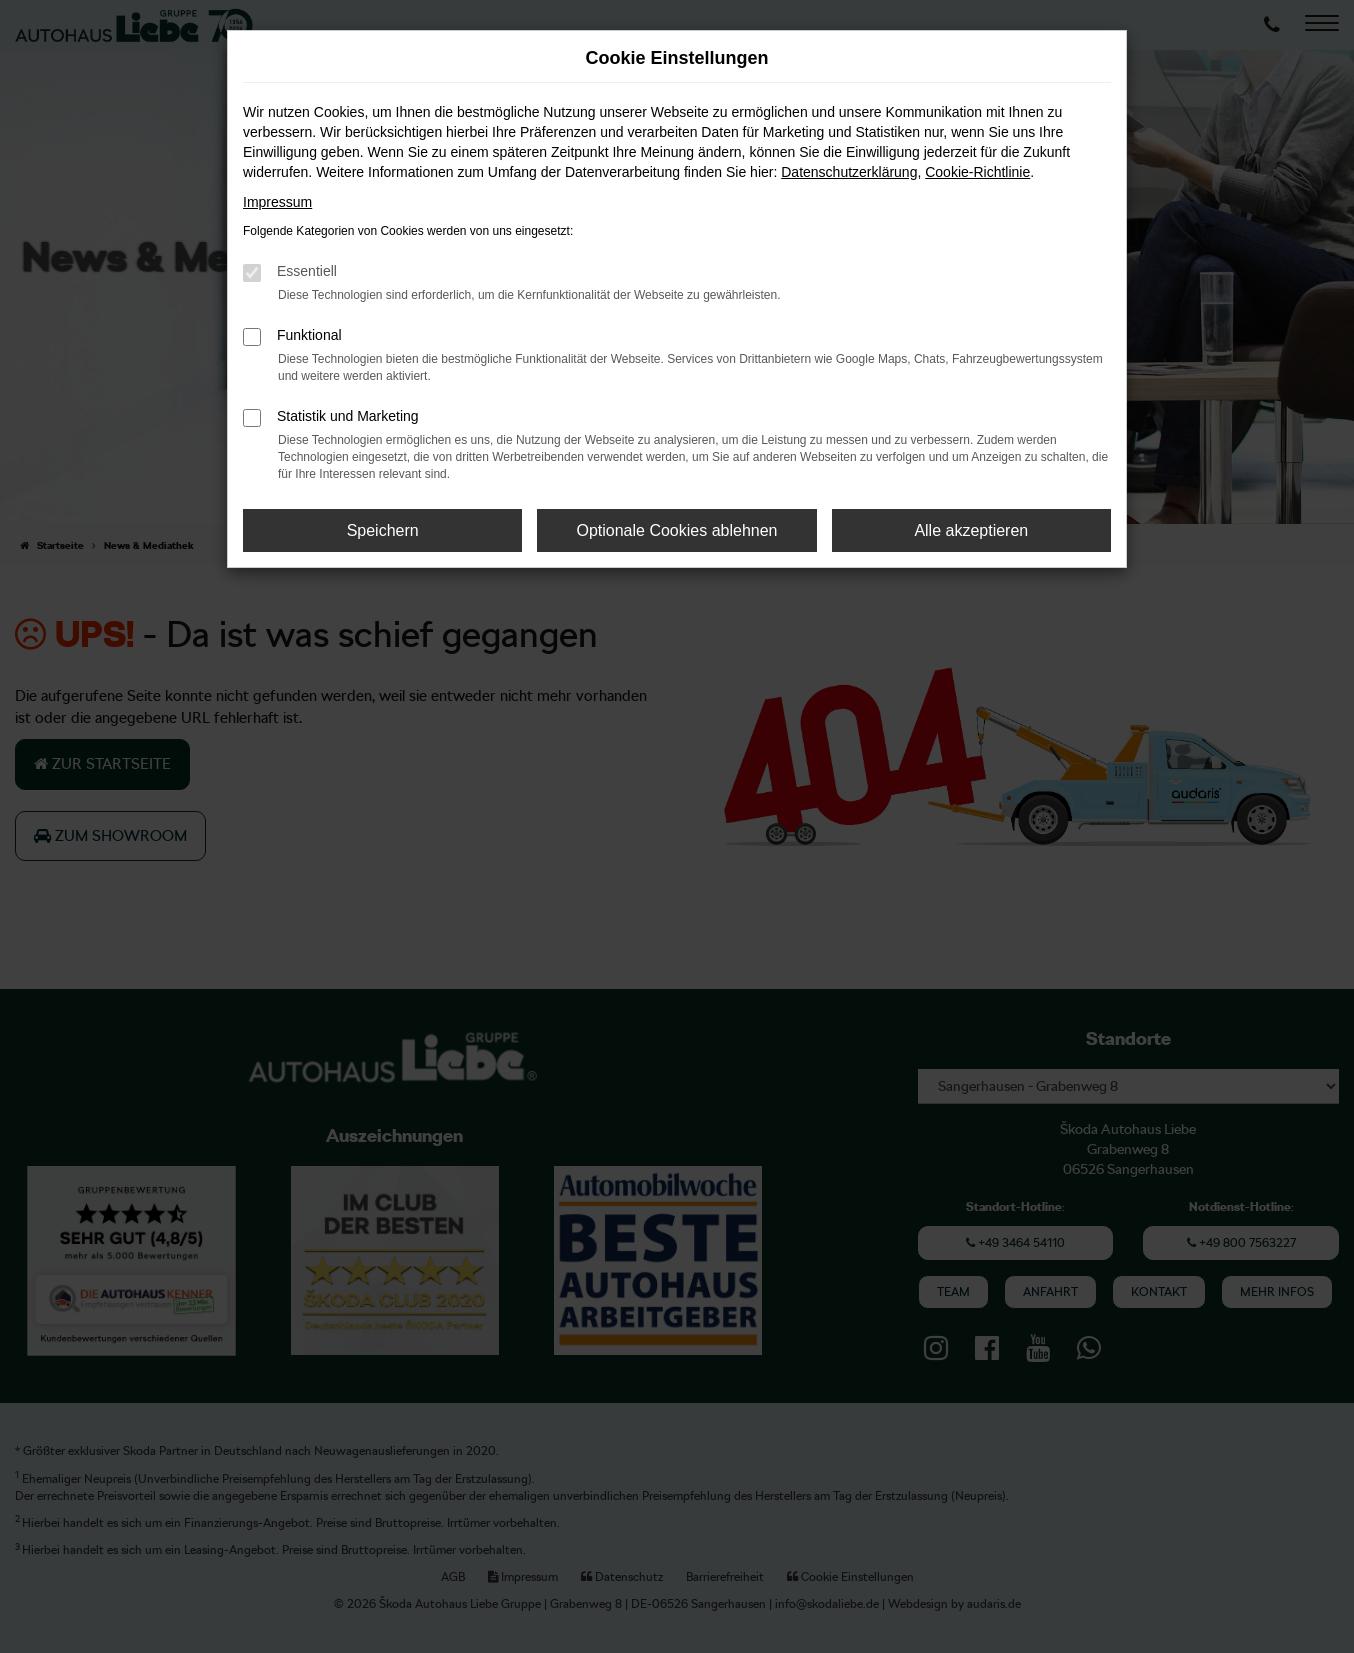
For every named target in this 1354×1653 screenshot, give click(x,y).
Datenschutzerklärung (849, 172)
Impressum (277, 202)
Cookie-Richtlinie (977, 172)
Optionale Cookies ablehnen (676, 530)
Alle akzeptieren (971, 530)
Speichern (383, 530)
